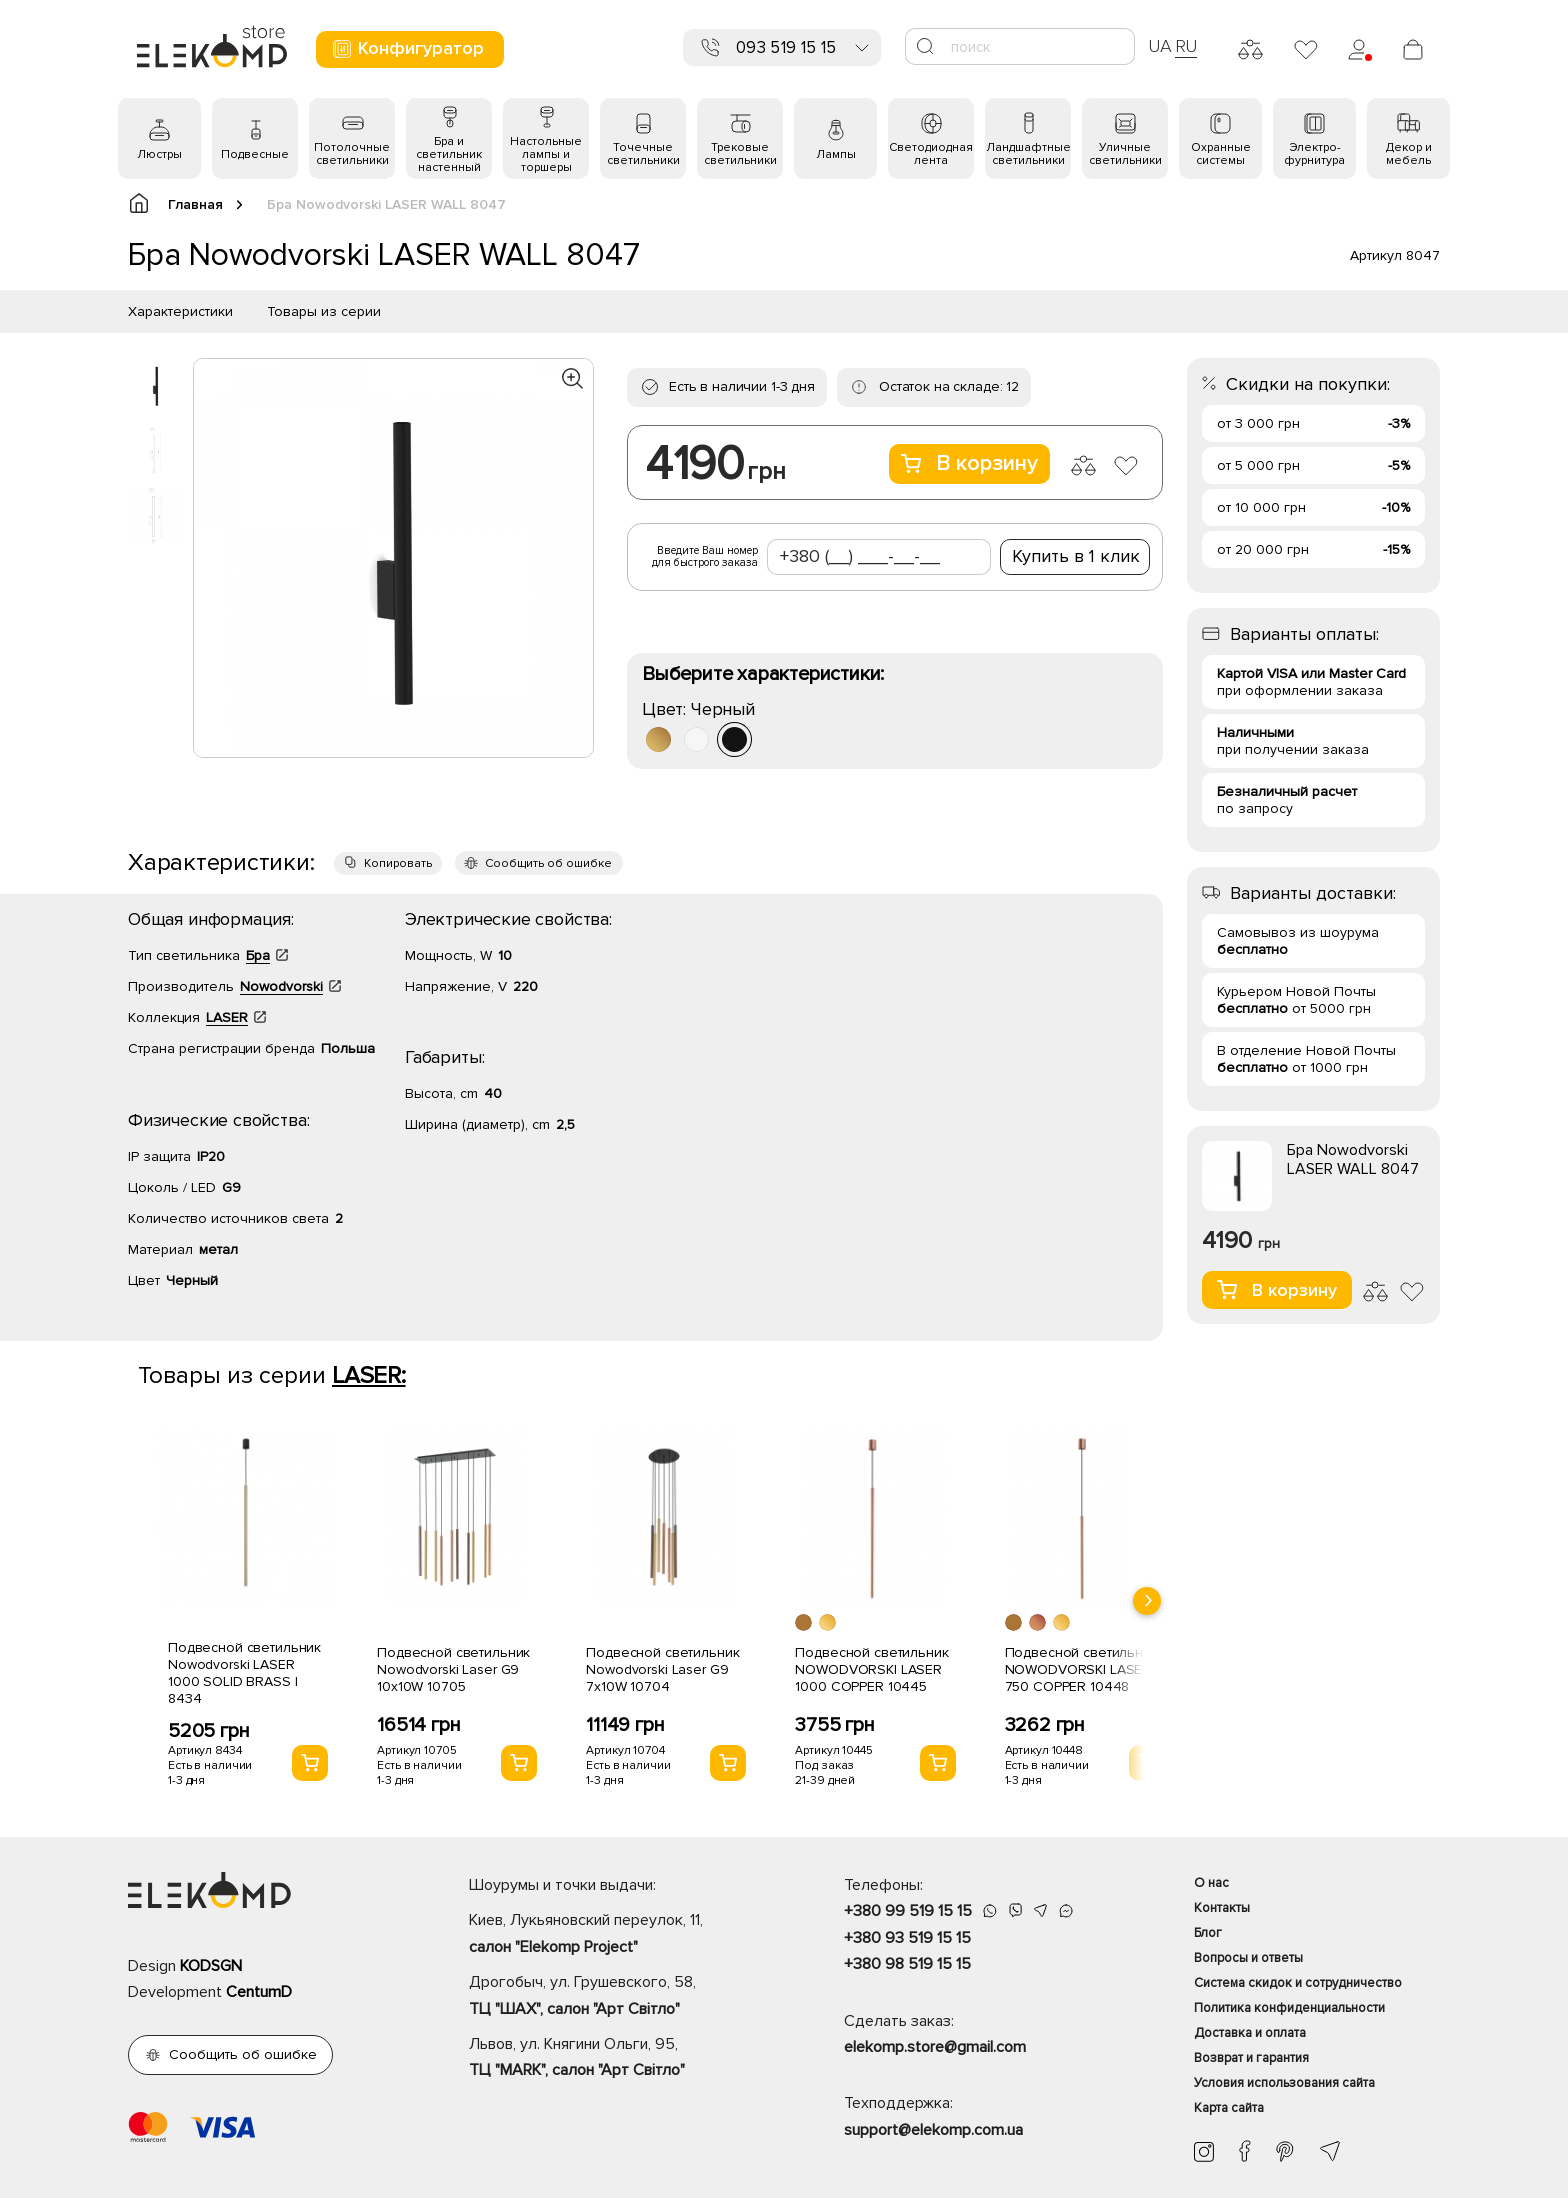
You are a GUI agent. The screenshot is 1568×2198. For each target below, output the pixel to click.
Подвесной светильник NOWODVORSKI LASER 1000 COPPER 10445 (871, 1669)
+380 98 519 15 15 (907, 1964)
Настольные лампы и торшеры (546, 154)
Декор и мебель (1409, 154)
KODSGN (211, 1966)
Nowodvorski (281, 986)
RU (1186, 46)
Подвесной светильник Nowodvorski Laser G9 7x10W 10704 (662, 1669)
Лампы (836, 154)
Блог (1208, 1933)
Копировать (398, 863)
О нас (1211, 1883)
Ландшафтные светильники (1028, 154)
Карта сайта (1229, 2108)
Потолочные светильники (352, 154)
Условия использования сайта (1284, 2083)
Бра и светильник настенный (449, 154)
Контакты (1222, 1908)
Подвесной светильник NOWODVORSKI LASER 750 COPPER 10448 (1081, 1669)
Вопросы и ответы (1248, 1958)
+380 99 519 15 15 (908, 1911)
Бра (258, 955)
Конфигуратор (407, 48)
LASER (227, 1017)
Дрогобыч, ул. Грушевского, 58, (621, 1997)
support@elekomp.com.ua (933, 2130)
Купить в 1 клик (1076, 556)
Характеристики (180, 311)
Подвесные (255, 154)
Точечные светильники (643, 154)
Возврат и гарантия (1251, 2058)
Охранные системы (1221, 154)
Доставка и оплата (1250, 2033)
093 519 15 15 (786, 47)
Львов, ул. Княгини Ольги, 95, (621, 2059)
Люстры (159, 154)
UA (1160, 46)
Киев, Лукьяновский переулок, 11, (621, 1935)
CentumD (259, 1992)
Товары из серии (324, 311)
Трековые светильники (740, 154)
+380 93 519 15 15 (907, 1938)
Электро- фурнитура (1314, 154)
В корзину (969, 463)
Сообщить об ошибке (548, 863)
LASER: (369, 1375)
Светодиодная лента (931, 154)
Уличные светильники (1125, 154)
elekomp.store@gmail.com (935, 2047)
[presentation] (1147, 1601)
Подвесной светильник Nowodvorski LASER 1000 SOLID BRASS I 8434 (244, 1673)
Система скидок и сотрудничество (1298, 1983)
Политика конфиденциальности (1289, 2008)
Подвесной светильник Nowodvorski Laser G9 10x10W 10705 (453, 1669)
